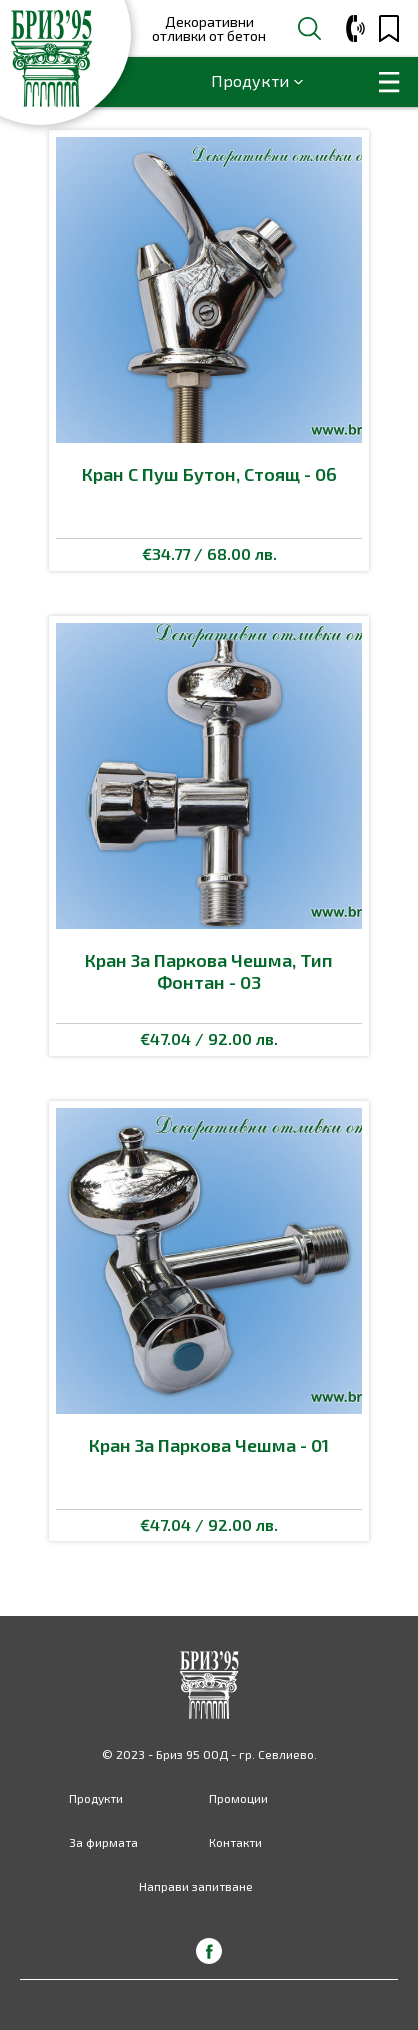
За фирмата (103, 1842)
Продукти (250, 80)
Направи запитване (196, 1886)
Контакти (235, 1842)
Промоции (238, 1798)
